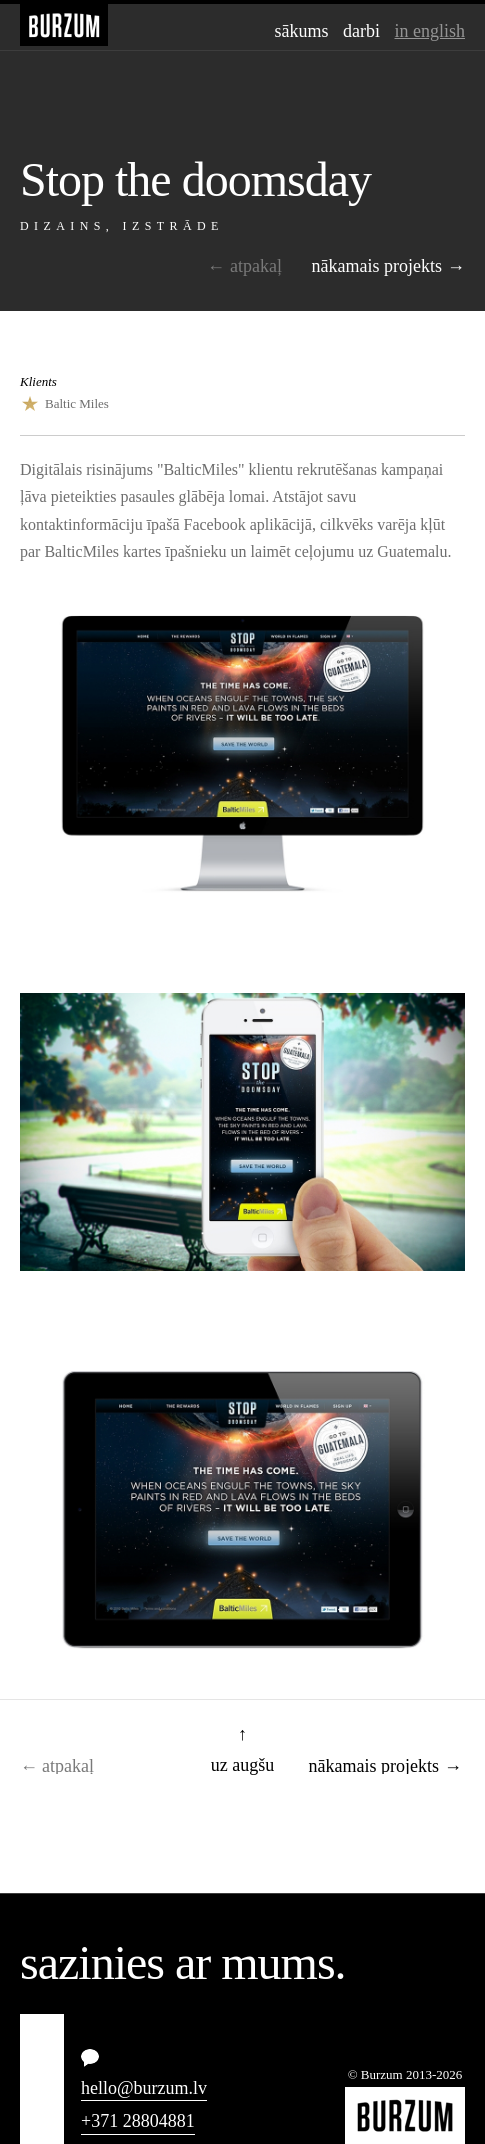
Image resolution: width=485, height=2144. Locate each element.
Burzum (64, 25)
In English (430, 31)
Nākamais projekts (377, 266)
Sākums (302, 31)
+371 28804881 (138, 2121)
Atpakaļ (256, 266)
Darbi (361, 31)
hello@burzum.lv (144, 2088)
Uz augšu (242, 1764)
